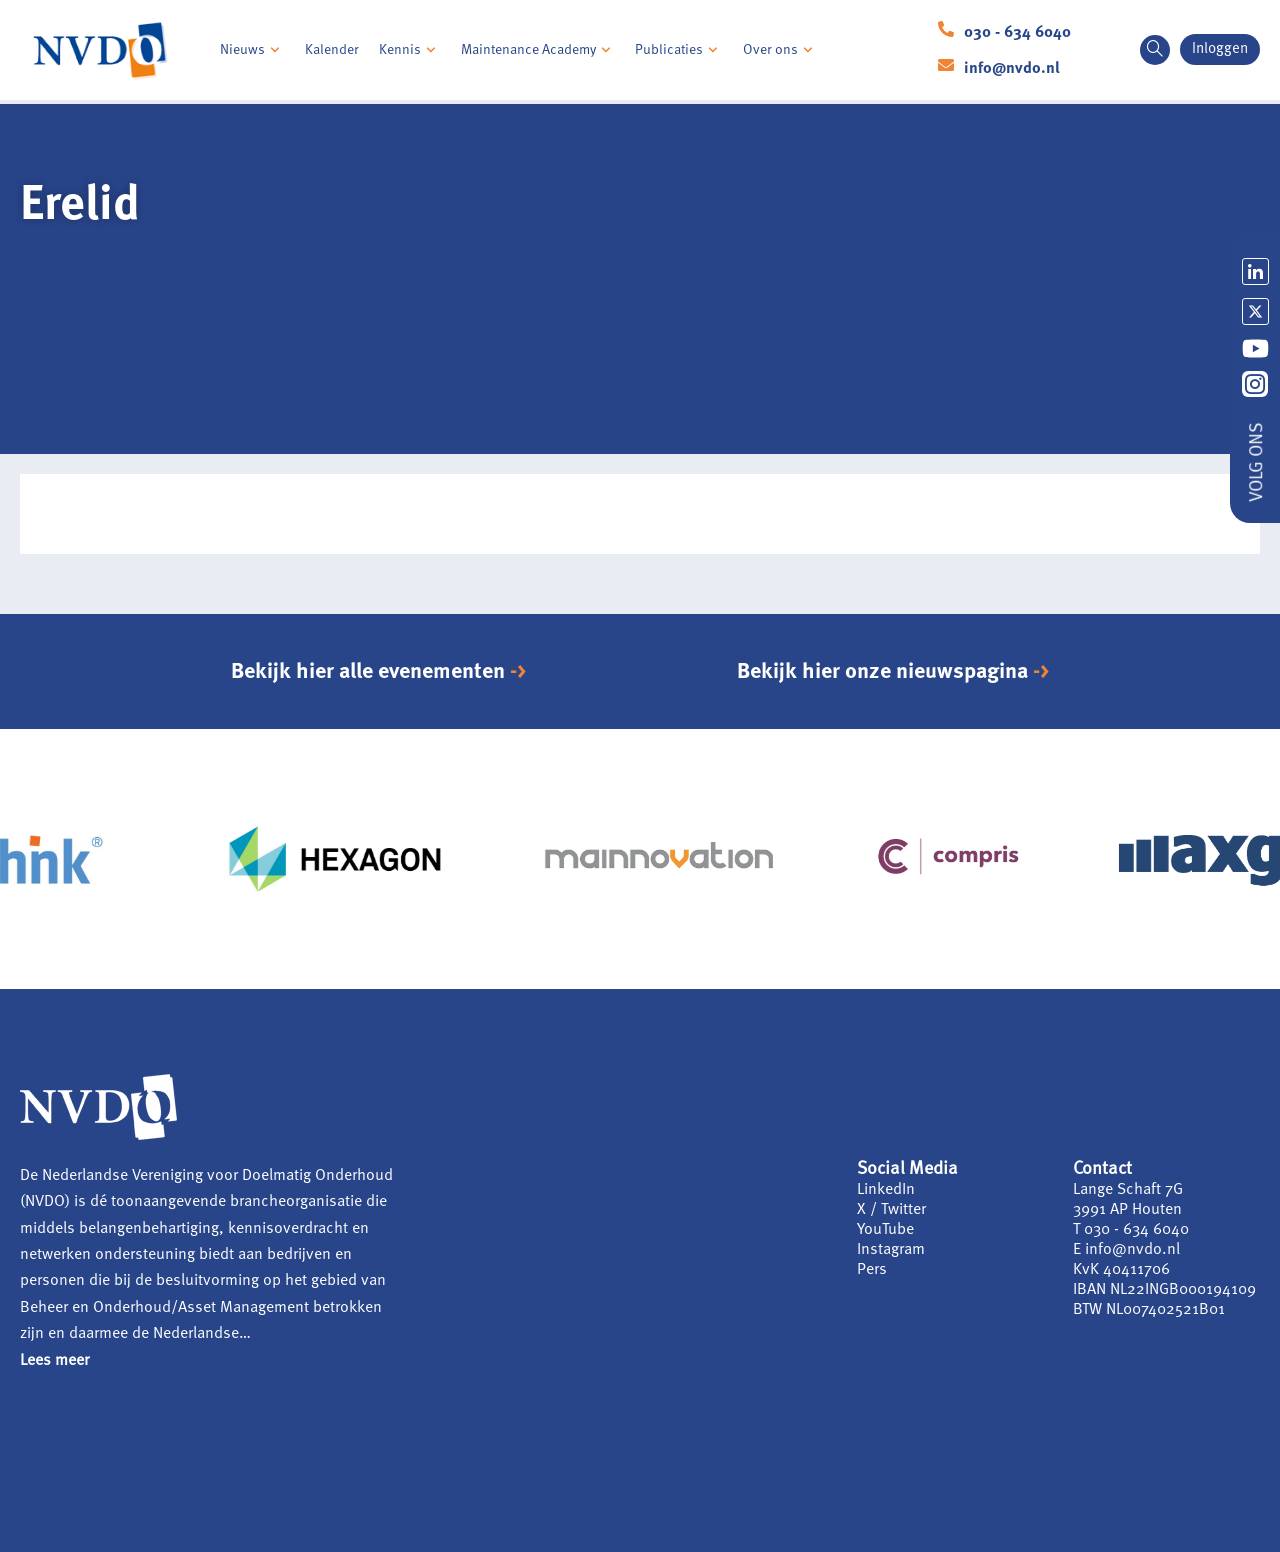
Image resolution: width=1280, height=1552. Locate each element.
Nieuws (252, 50)
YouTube (885, 1230)
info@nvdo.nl (1012, 69)
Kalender (332, 50)
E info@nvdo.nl (1126, 1250)
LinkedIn (886, 1190)
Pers (872, 1270)
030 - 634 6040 (1017, 33)
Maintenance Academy (538, 50)
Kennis (410, 50)
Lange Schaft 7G (1128, 1190)
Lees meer (54, 1361)
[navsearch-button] (1155, 50)
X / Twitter (891, 1210)
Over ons (780, 50)
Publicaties (679, 50)
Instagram (891, 1250)
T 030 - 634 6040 (1131, 1230)
